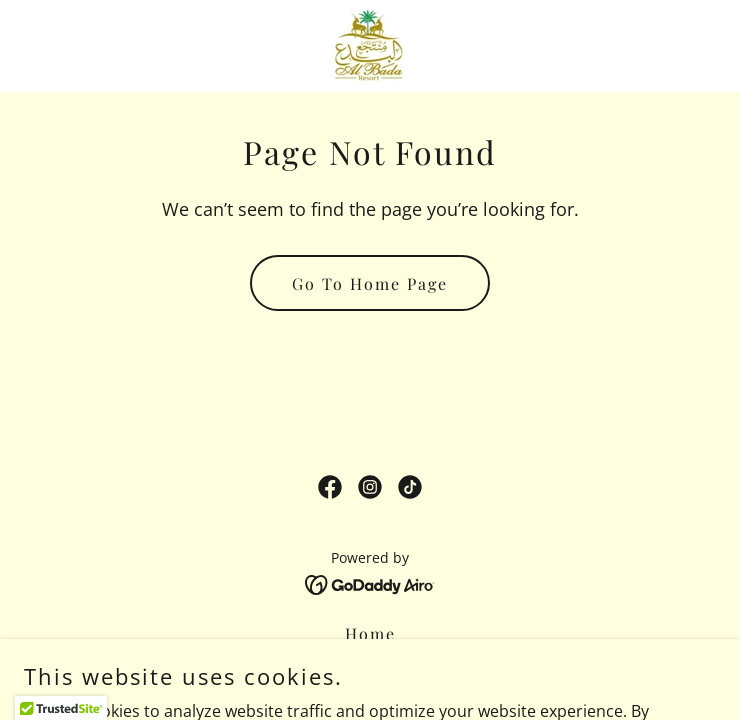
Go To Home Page (370, 283)
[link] (370, 46)
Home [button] (370, 633)
